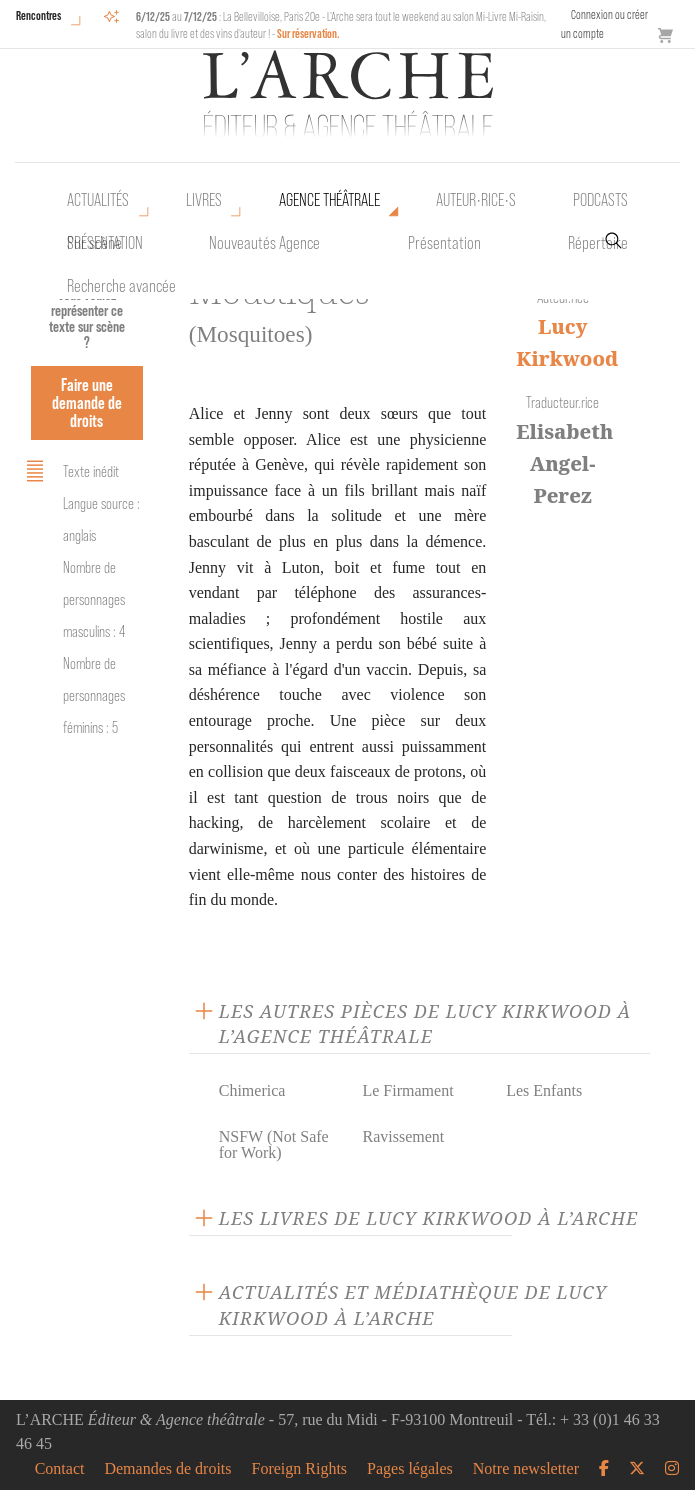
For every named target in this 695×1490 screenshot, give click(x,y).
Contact (60, 1469)
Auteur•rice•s (476, 200)
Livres (204, 200)
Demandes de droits (167, 1469)
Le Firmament (407, 1090)
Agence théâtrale (329, 200)
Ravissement (403, 1136)
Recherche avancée (121, 286)
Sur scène (94, 243)
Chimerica (252, 1090)
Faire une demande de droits (87, 402)
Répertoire (598, 243)
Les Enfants (544, 1090)
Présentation (444, 243)
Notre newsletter (526, 1469)
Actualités (98, 200)
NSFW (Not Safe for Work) (274, 1144)
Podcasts (600, 200)
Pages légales (410, 1469)
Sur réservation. (308, 33)
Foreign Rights (300, 1469)
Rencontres (38, 15)
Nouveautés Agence (264, 243)
